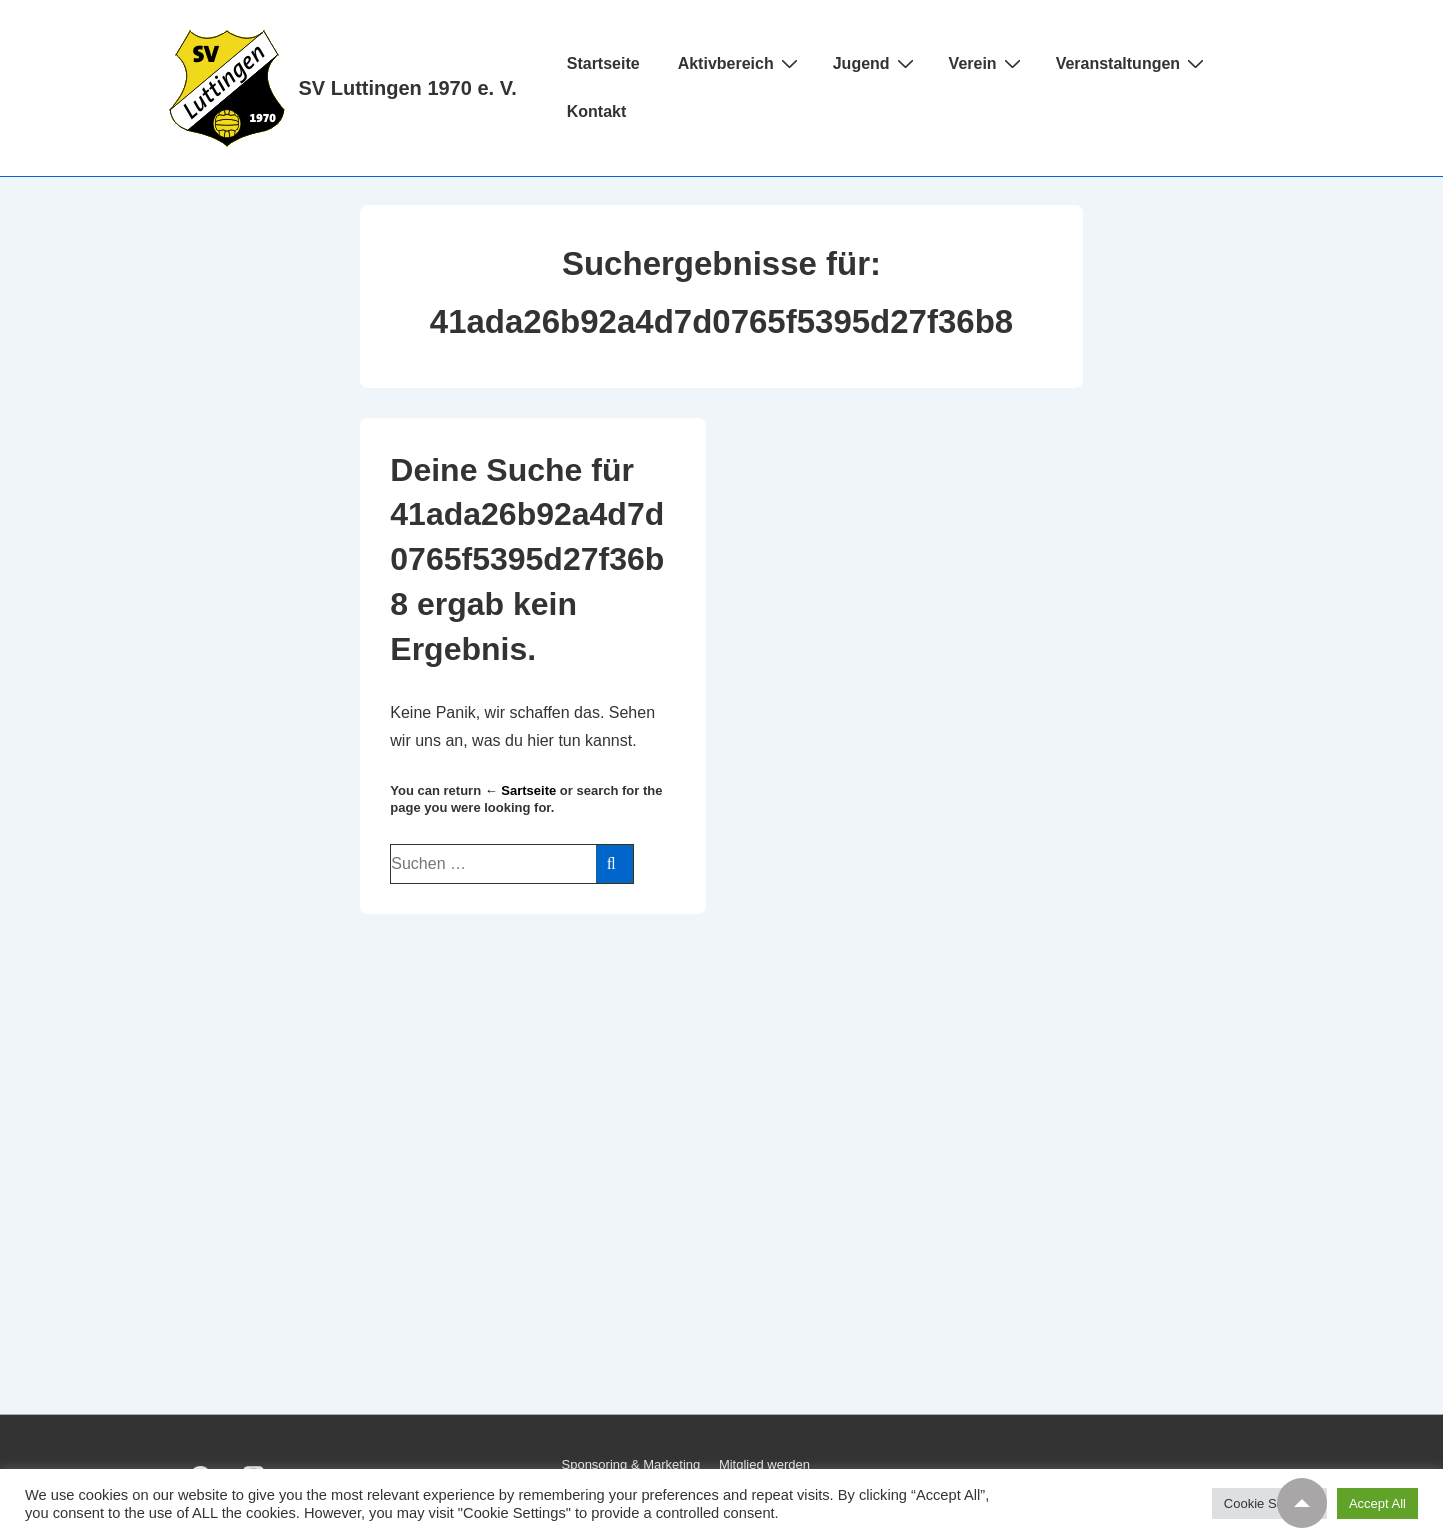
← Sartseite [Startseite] (521, 790)
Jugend (876, 63)
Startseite (603, 63)
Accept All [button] (1377, 1503)
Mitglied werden (764, 1464)
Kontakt (597, 111)
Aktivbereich (740, 63)
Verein (987, 63)
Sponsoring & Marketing (631, 1464)
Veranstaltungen (1132, 63)
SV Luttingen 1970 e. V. (408, 88)
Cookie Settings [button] (1269, 1503)
